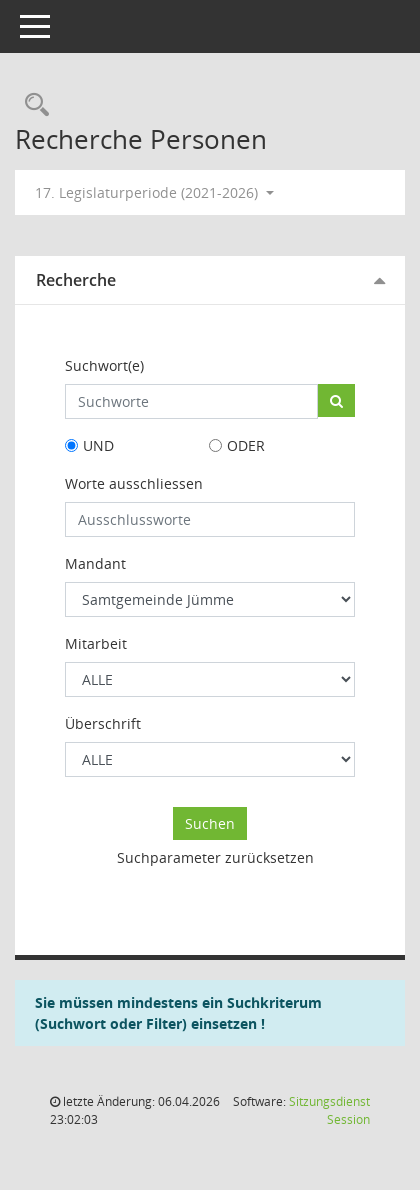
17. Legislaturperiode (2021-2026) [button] (154, 192)
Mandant (95, 563)
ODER (246, 445)
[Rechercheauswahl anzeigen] (32, 105)
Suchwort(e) (104, 365)
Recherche (76, 280)
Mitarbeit (96, 643)
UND (98, 445)
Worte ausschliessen (134, 483)
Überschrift (103, 723)
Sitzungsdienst (329, 1110)
